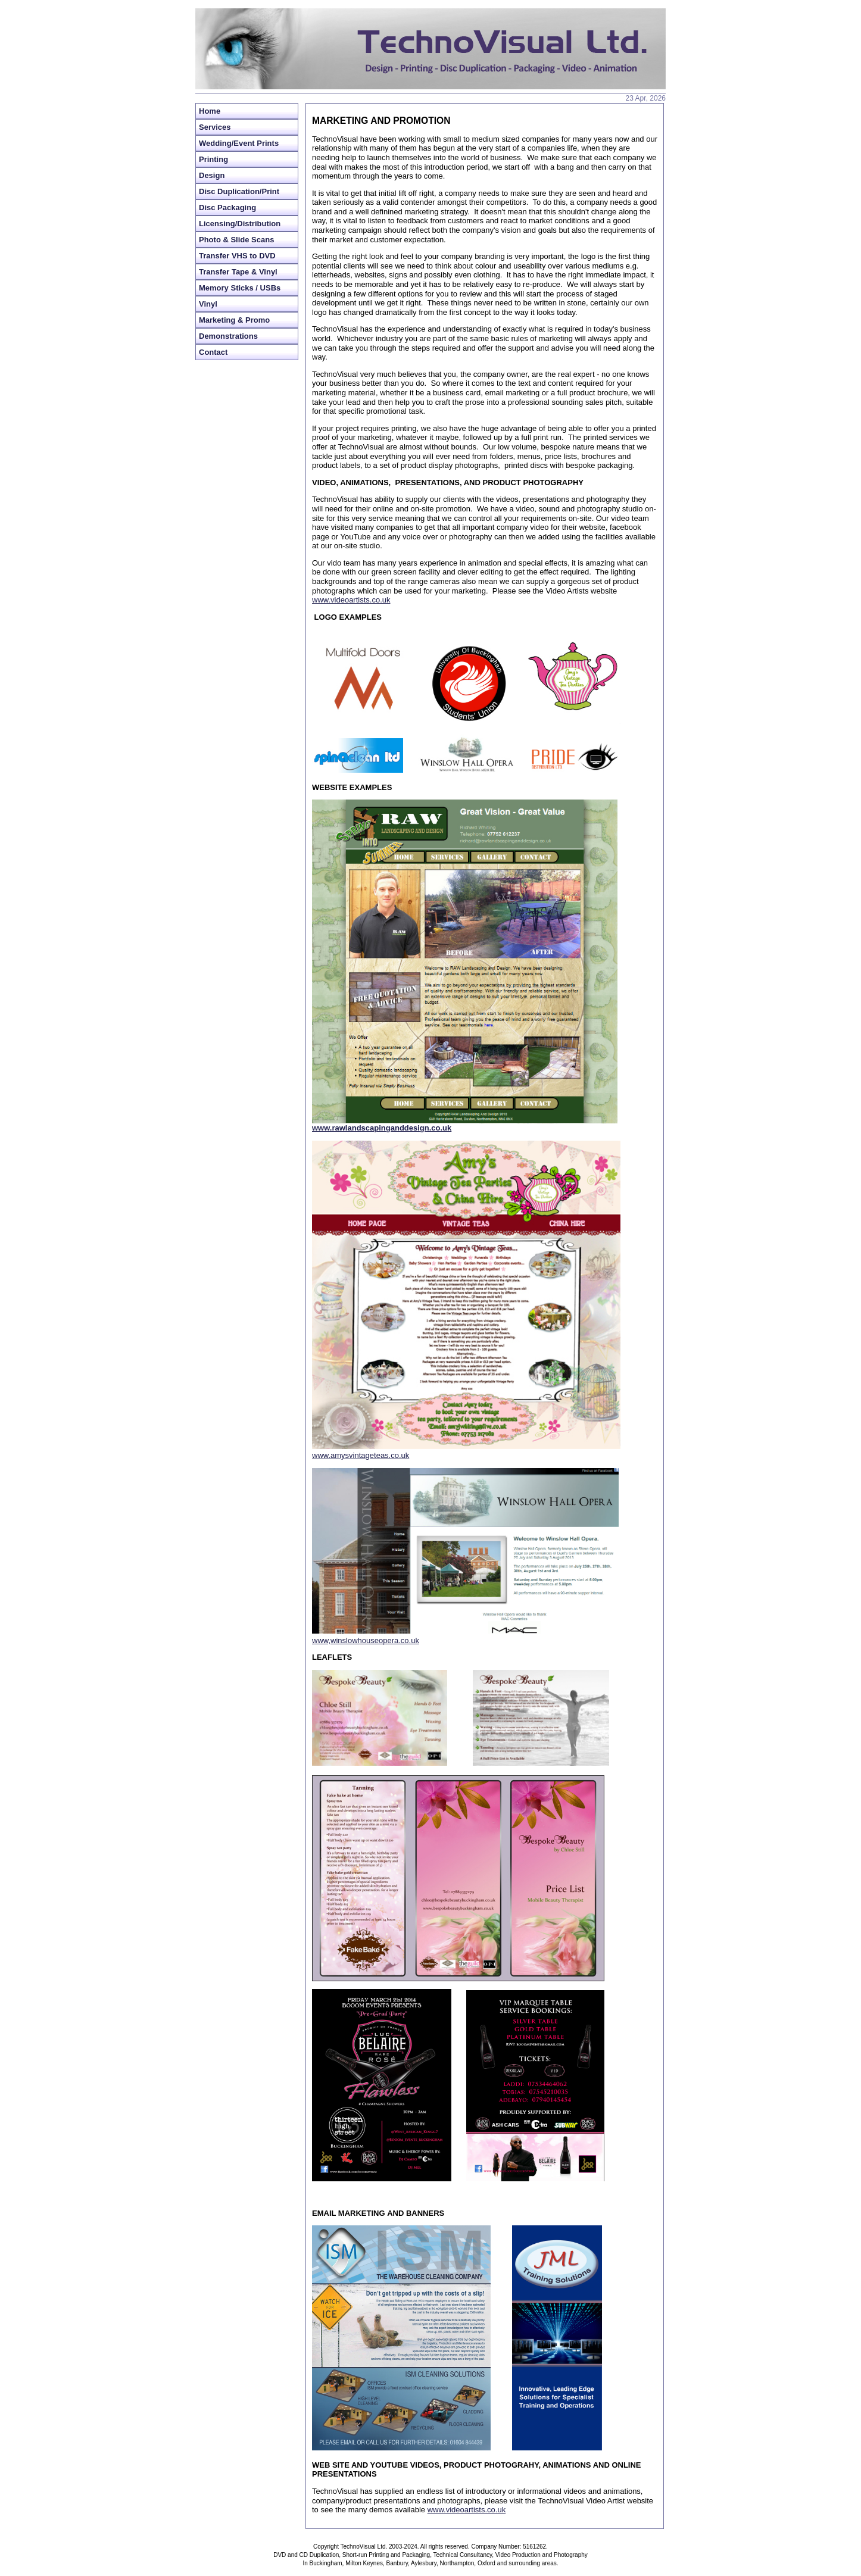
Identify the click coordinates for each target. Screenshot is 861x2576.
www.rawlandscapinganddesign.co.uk (381, 1127)
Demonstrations (228, 336)
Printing (213, 159)
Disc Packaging (227, 207)
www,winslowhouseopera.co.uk (365, 1640)
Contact (213, 352)
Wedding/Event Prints (239, 143)
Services (215, 127)
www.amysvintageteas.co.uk (360, 1455)
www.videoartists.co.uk (351, 599)
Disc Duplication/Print (239, 191)
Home (209, 111)
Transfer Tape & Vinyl (238, 271)
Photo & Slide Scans (236, 239)
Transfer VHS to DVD (237, 255)
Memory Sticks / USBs (239, 287)
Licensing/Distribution (239, 223)
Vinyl (208, 303)
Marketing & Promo (234, 320)
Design (211, 175)
